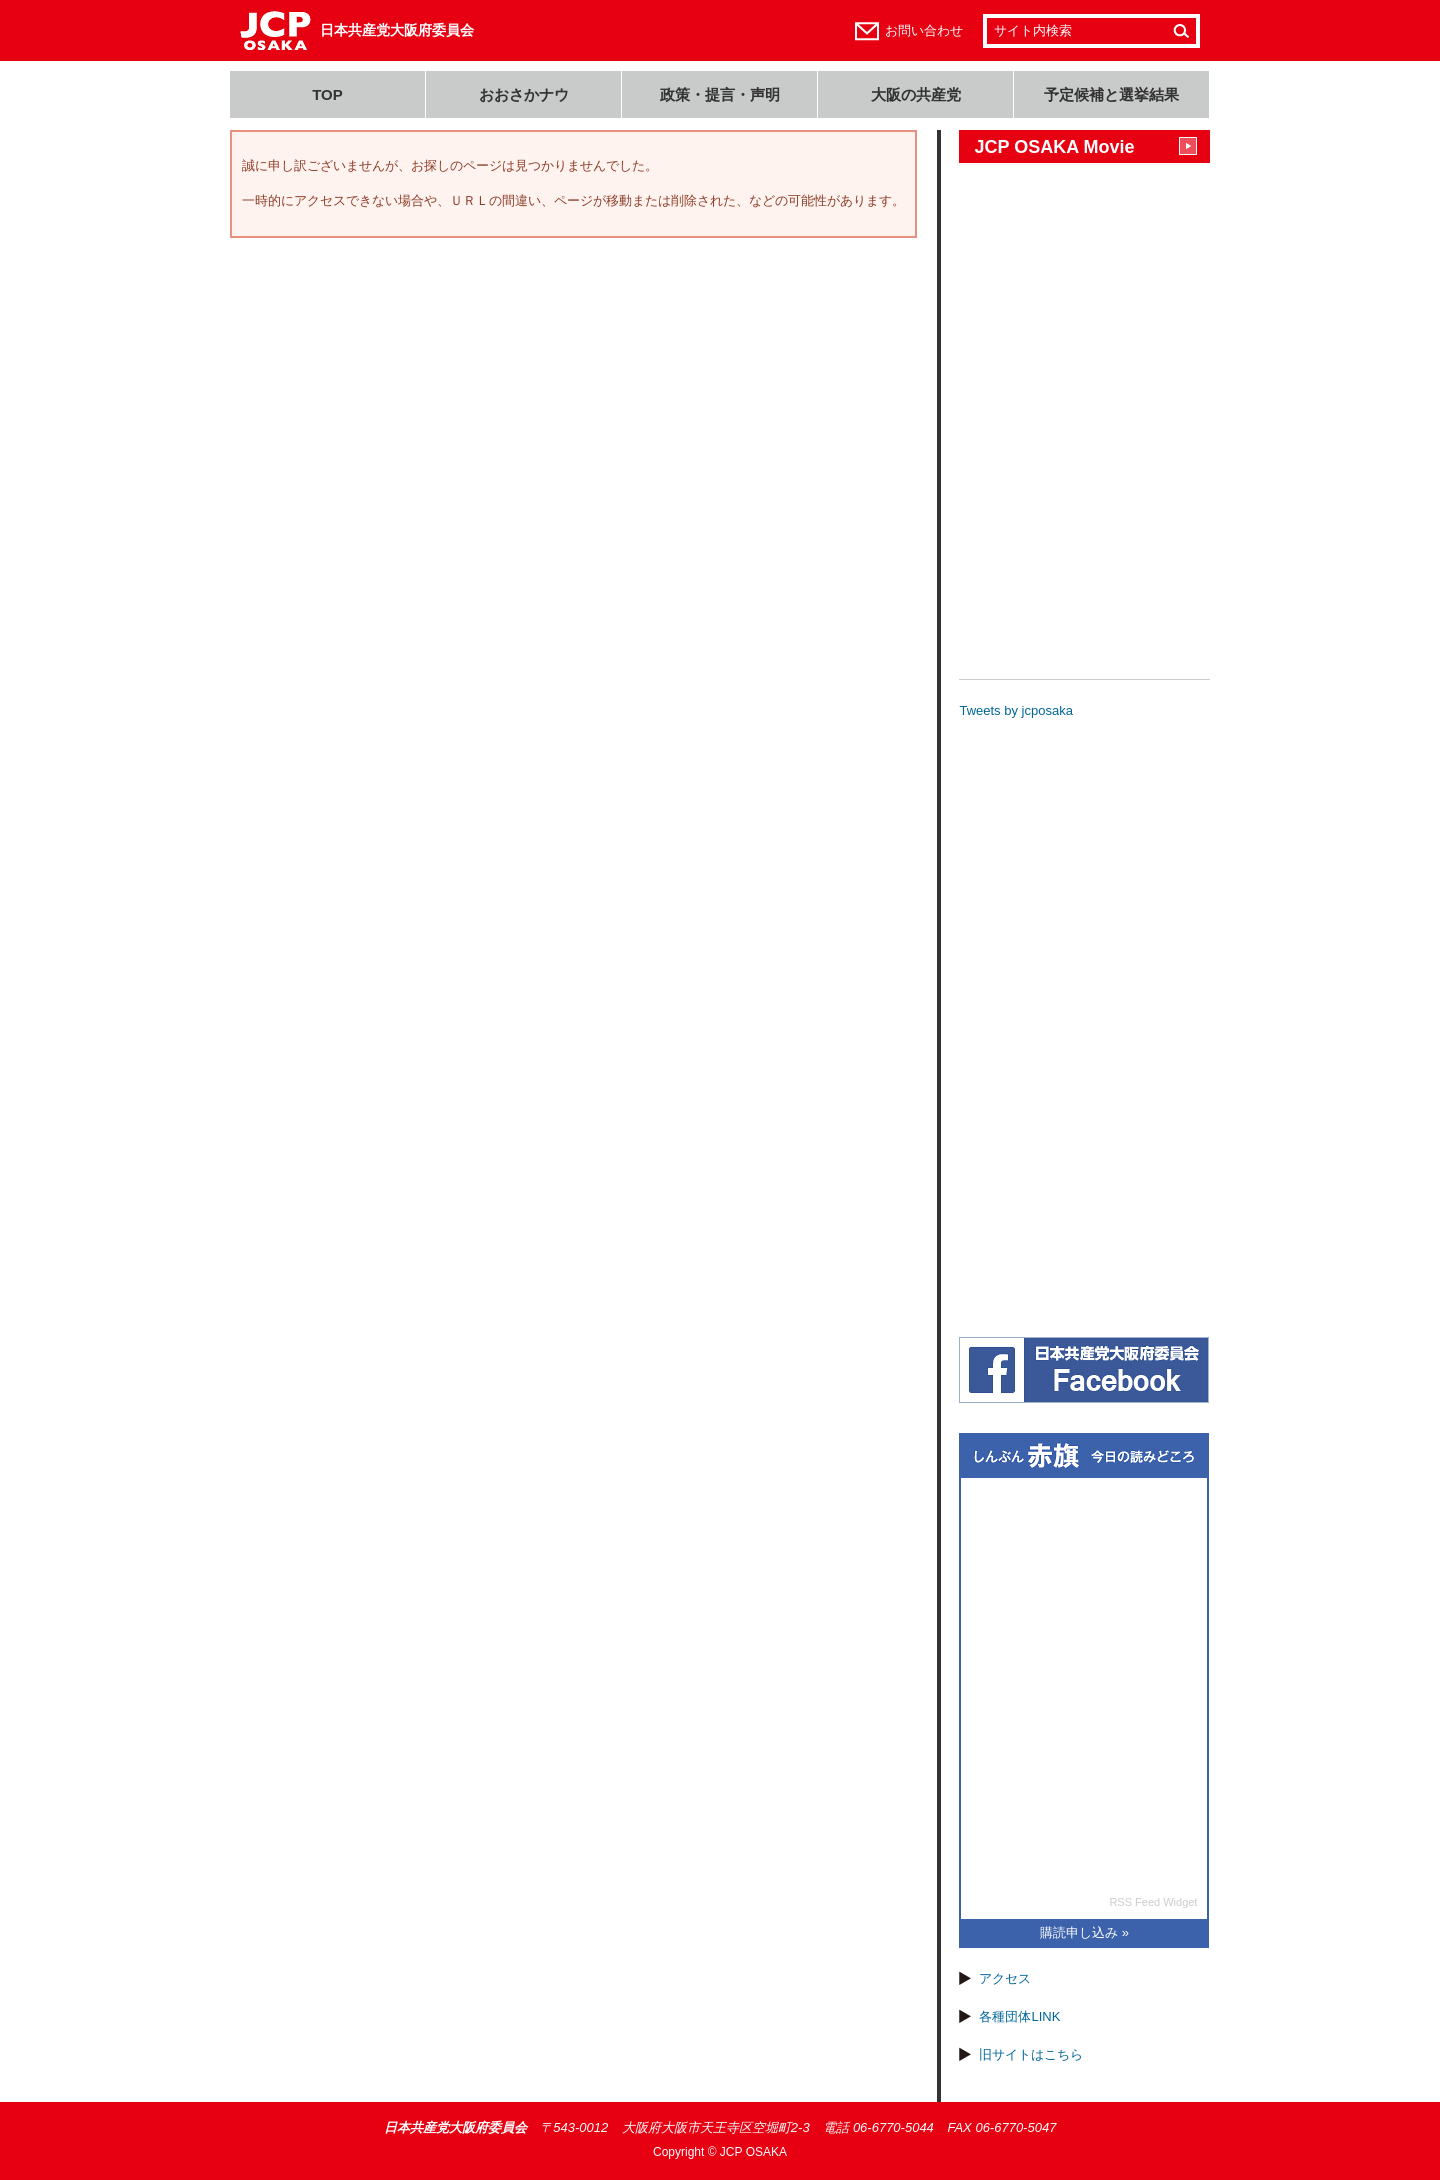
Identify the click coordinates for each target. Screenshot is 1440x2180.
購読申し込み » (1084, 1932)
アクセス (1005, 1978)
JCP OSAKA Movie (1054, 147)
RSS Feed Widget (1153, 1902)
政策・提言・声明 (720, 94)
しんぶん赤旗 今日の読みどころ (1084, 1456)
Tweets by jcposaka (1015, 710)
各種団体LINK (1019, 2016)
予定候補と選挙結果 (1111, 94)
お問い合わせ (924, 30)
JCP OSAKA (753, 2152)
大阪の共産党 (916, 94)
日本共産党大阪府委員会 (397, 30)
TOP (327, 94)
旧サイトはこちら (1031, 2054)
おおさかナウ (524, 94)
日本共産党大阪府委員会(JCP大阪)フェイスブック (1084, 1370)
